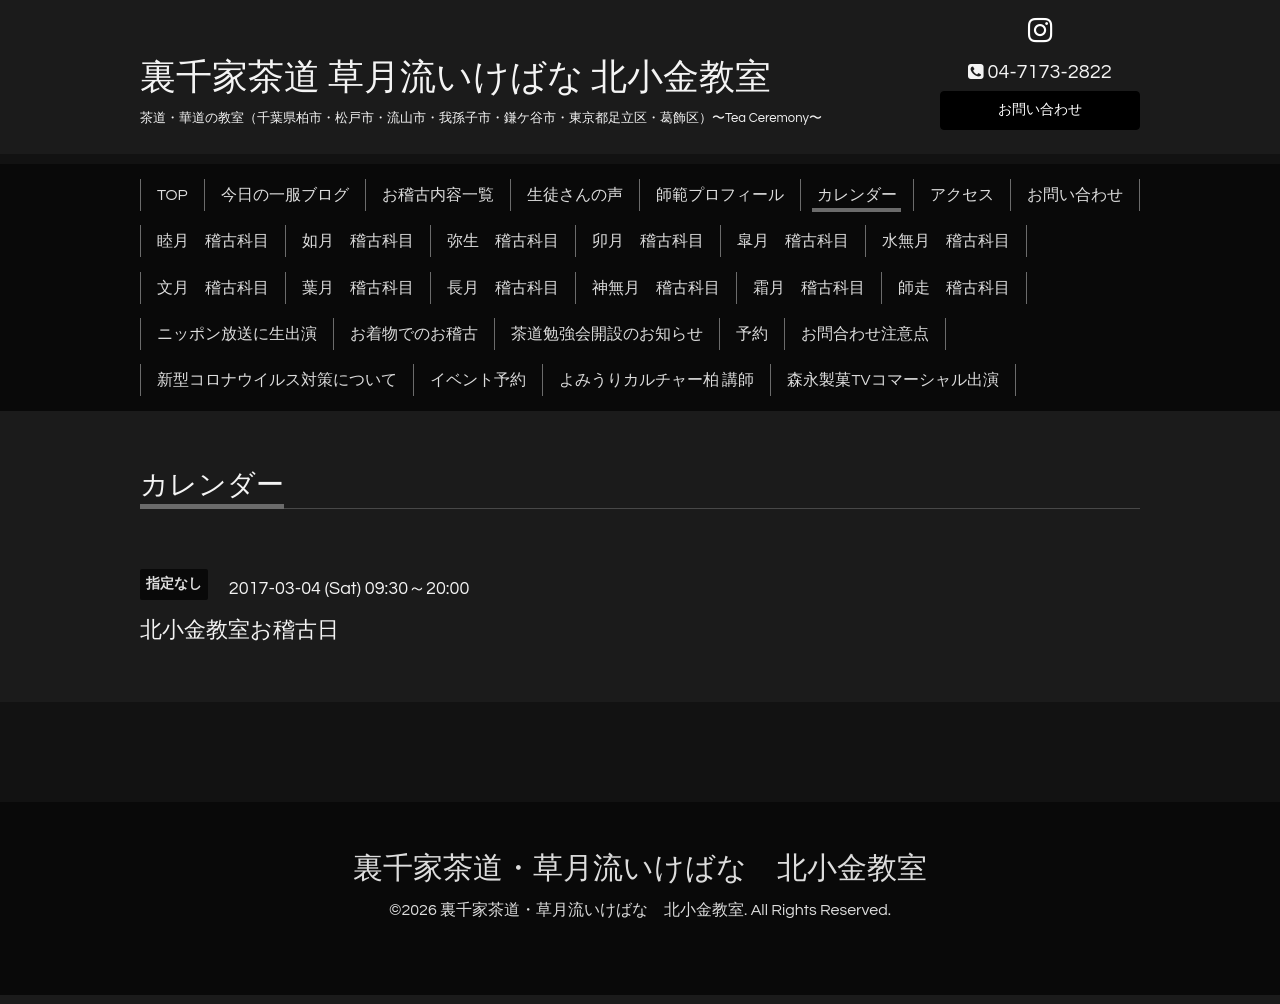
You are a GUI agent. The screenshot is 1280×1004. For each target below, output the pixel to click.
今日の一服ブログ (285, 204)
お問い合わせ (1040, 116)
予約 (752, 343)
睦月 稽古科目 (213, 250)
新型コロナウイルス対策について (277, 390)
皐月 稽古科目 (793, 250)
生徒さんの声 (575, 204)
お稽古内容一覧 (438, 204)
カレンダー (857, 204)
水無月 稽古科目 (946, 250)
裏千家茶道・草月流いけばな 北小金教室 (640, 877)
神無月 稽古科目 (656, 297)
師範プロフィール (720, 204)
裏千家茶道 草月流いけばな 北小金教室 (455, 87)
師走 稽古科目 (954, 297)
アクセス (962, 204)
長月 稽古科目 (503, 297)
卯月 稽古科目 (648, 250)
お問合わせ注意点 (865, 343)
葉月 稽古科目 (358, 297)
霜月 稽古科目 (809, 297)
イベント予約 (478, 390)
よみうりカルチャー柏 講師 (656, 390)
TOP (172, 204)
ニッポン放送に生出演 (237, 343)
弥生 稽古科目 (503, 250)
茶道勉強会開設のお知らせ (607, 343)
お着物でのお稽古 (414, 343)
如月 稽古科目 (358, 250)
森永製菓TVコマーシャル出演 (892, 390)
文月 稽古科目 (213, 297)
